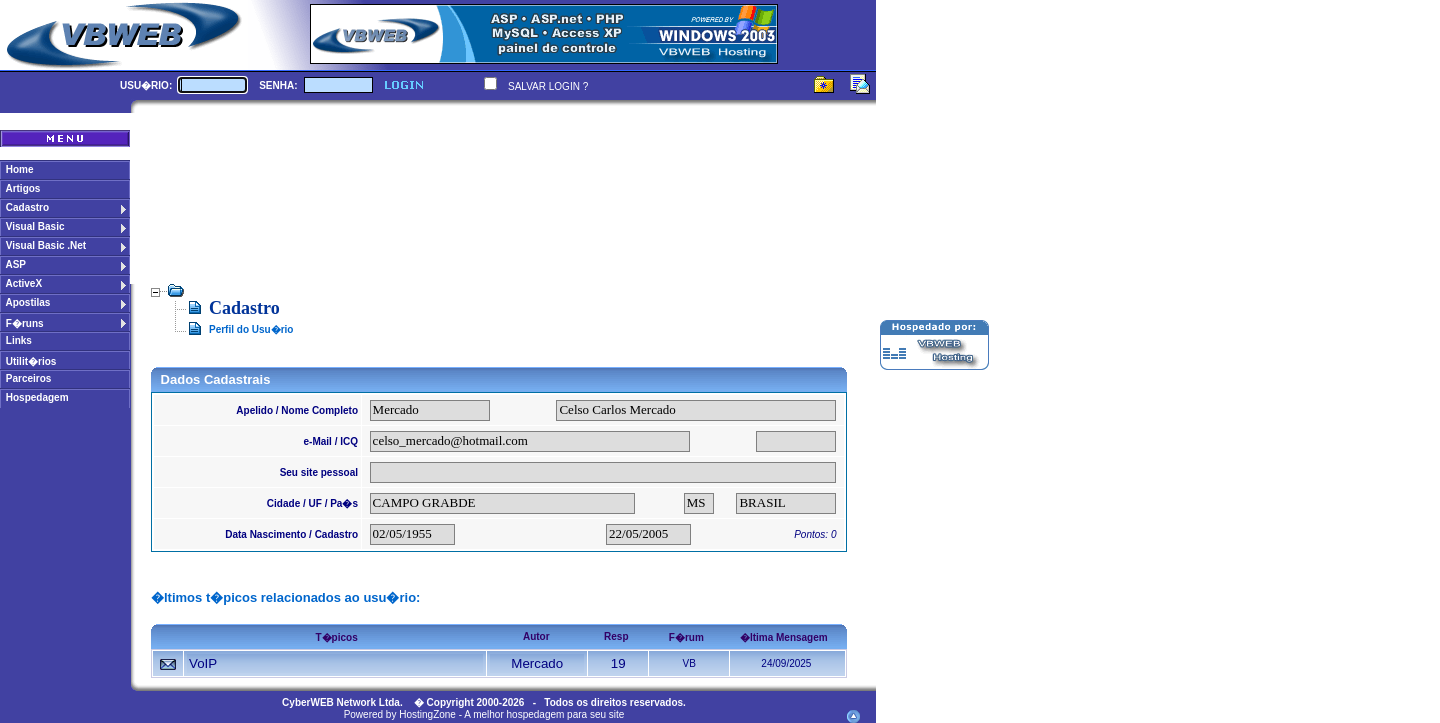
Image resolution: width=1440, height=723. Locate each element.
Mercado (537, 663)
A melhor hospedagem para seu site (544, 714)
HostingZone (427, 714)
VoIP (203, 663)
